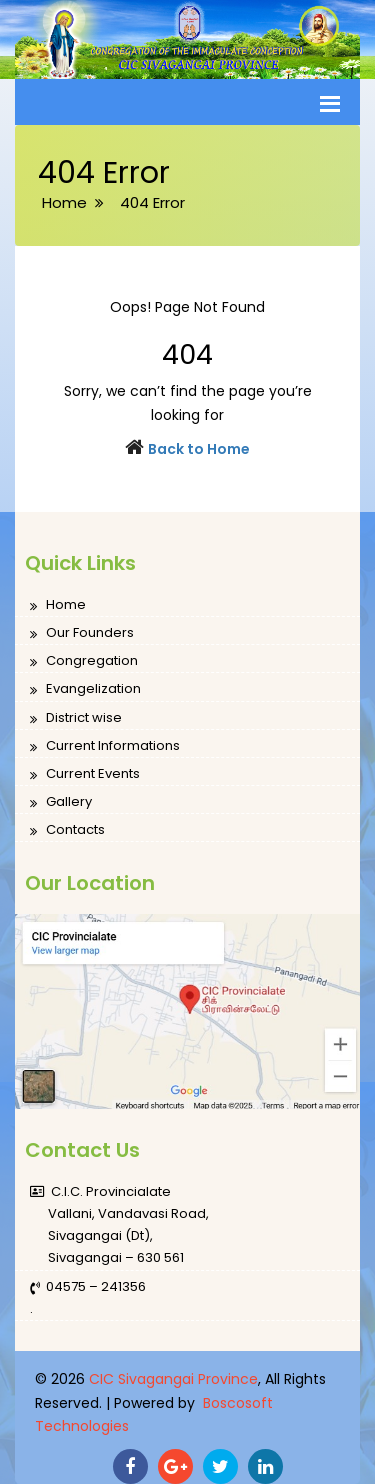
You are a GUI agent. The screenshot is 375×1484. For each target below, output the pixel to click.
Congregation (84, 661)
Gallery (61, 802)
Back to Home (199, 449)
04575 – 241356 (88, 1287)
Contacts (67, 830)
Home (58, 605)
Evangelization (85, 689)
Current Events (85, 774)
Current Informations (105, 746)
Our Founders (82, 633)
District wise (76, 718)
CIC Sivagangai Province (173, 1379)
